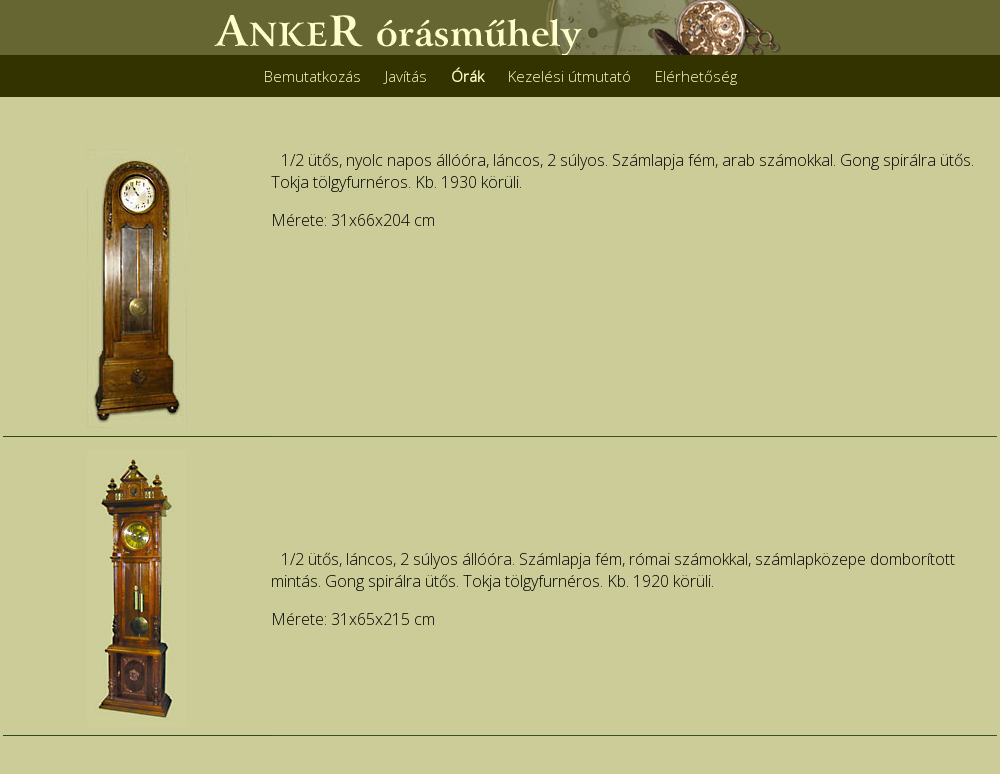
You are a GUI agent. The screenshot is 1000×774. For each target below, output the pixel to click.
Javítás (406, 76)
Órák (467, 76)
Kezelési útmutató (569, 76)
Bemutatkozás (312, 76)
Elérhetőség (696, 76)
